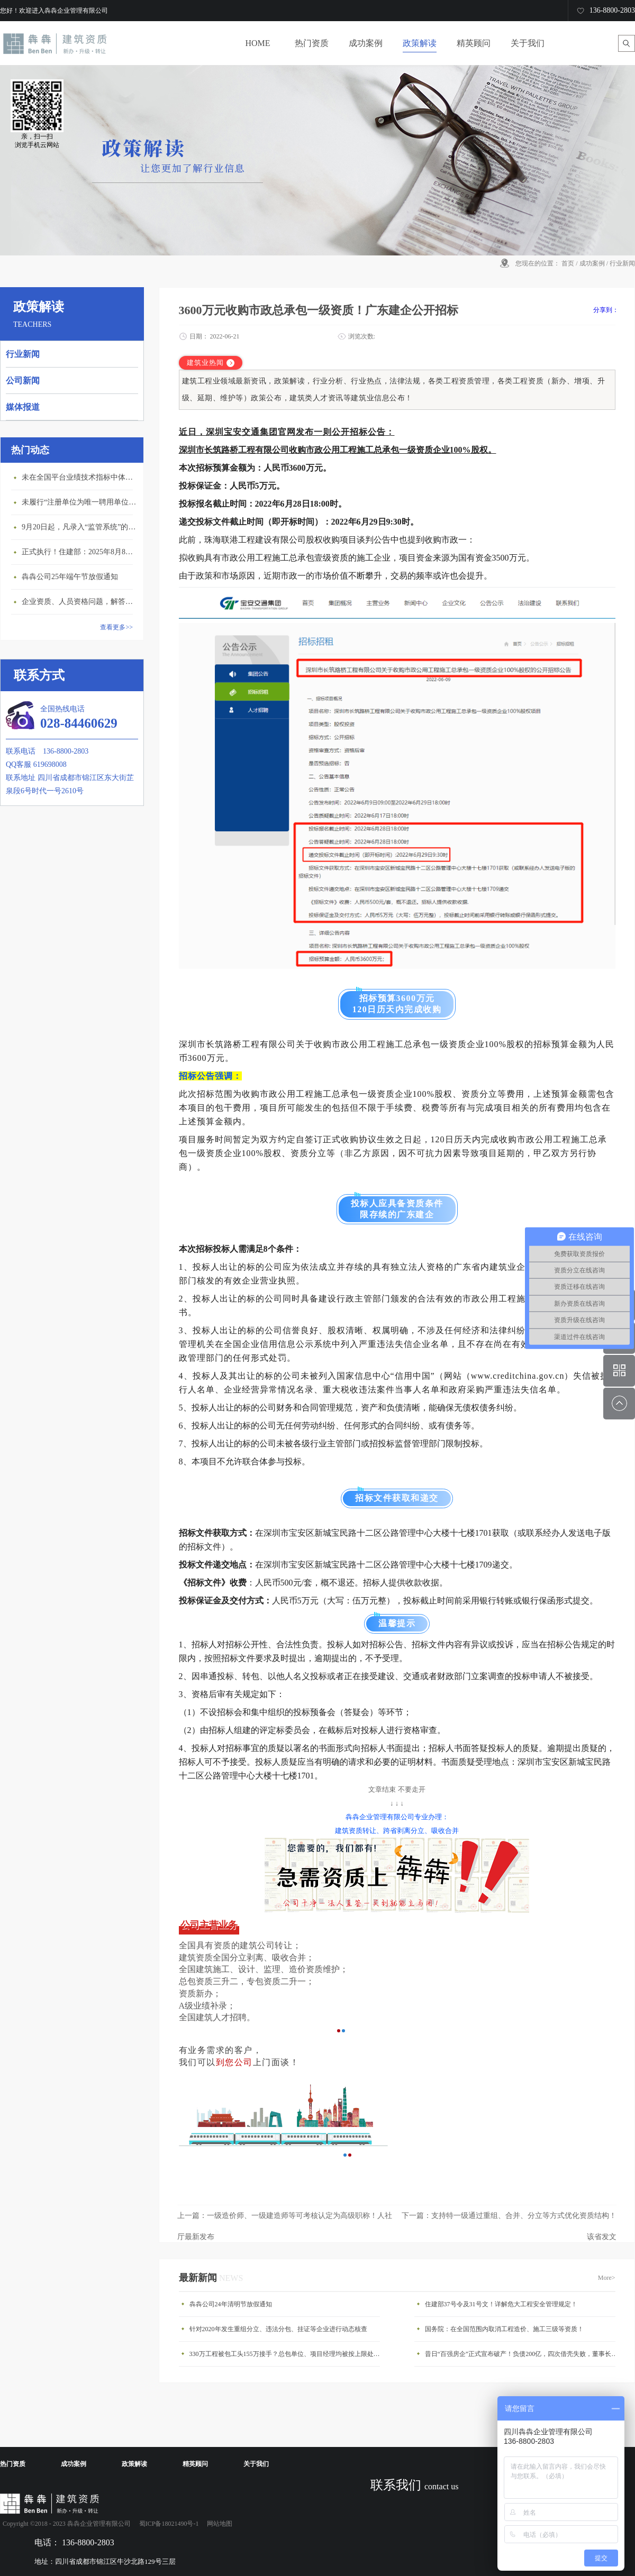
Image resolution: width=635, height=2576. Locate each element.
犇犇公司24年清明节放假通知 (230, 2304)
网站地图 (218, 2523)
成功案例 (592, 263)
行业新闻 (622, 263)
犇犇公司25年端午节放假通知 (70, 577)
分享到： (606, 310)
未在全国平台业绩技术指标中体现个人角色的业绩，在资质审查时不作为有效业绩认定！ (80, 477)
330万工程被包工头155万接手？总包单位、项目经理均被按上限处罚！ (287, 2354)
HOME (257, 43)
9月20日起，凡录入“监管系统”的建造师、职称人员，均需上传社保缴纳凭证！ (80, 527)
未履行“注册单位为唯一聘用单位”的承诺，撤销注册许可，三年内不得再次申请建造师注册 (80, 502)
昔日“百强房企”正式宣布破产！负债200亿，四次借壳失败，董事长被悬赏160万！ (523, 2354)
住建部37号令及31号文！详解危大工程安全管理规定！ (501, 2304)
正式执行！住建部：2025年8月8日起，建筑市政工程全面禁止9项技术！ (80, 552)
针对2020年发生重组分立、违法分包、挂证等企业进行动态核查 (278, 2329)
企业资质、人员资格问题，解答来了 (80, 602)
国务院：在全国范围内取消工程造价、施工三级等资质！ (504, 2329)
